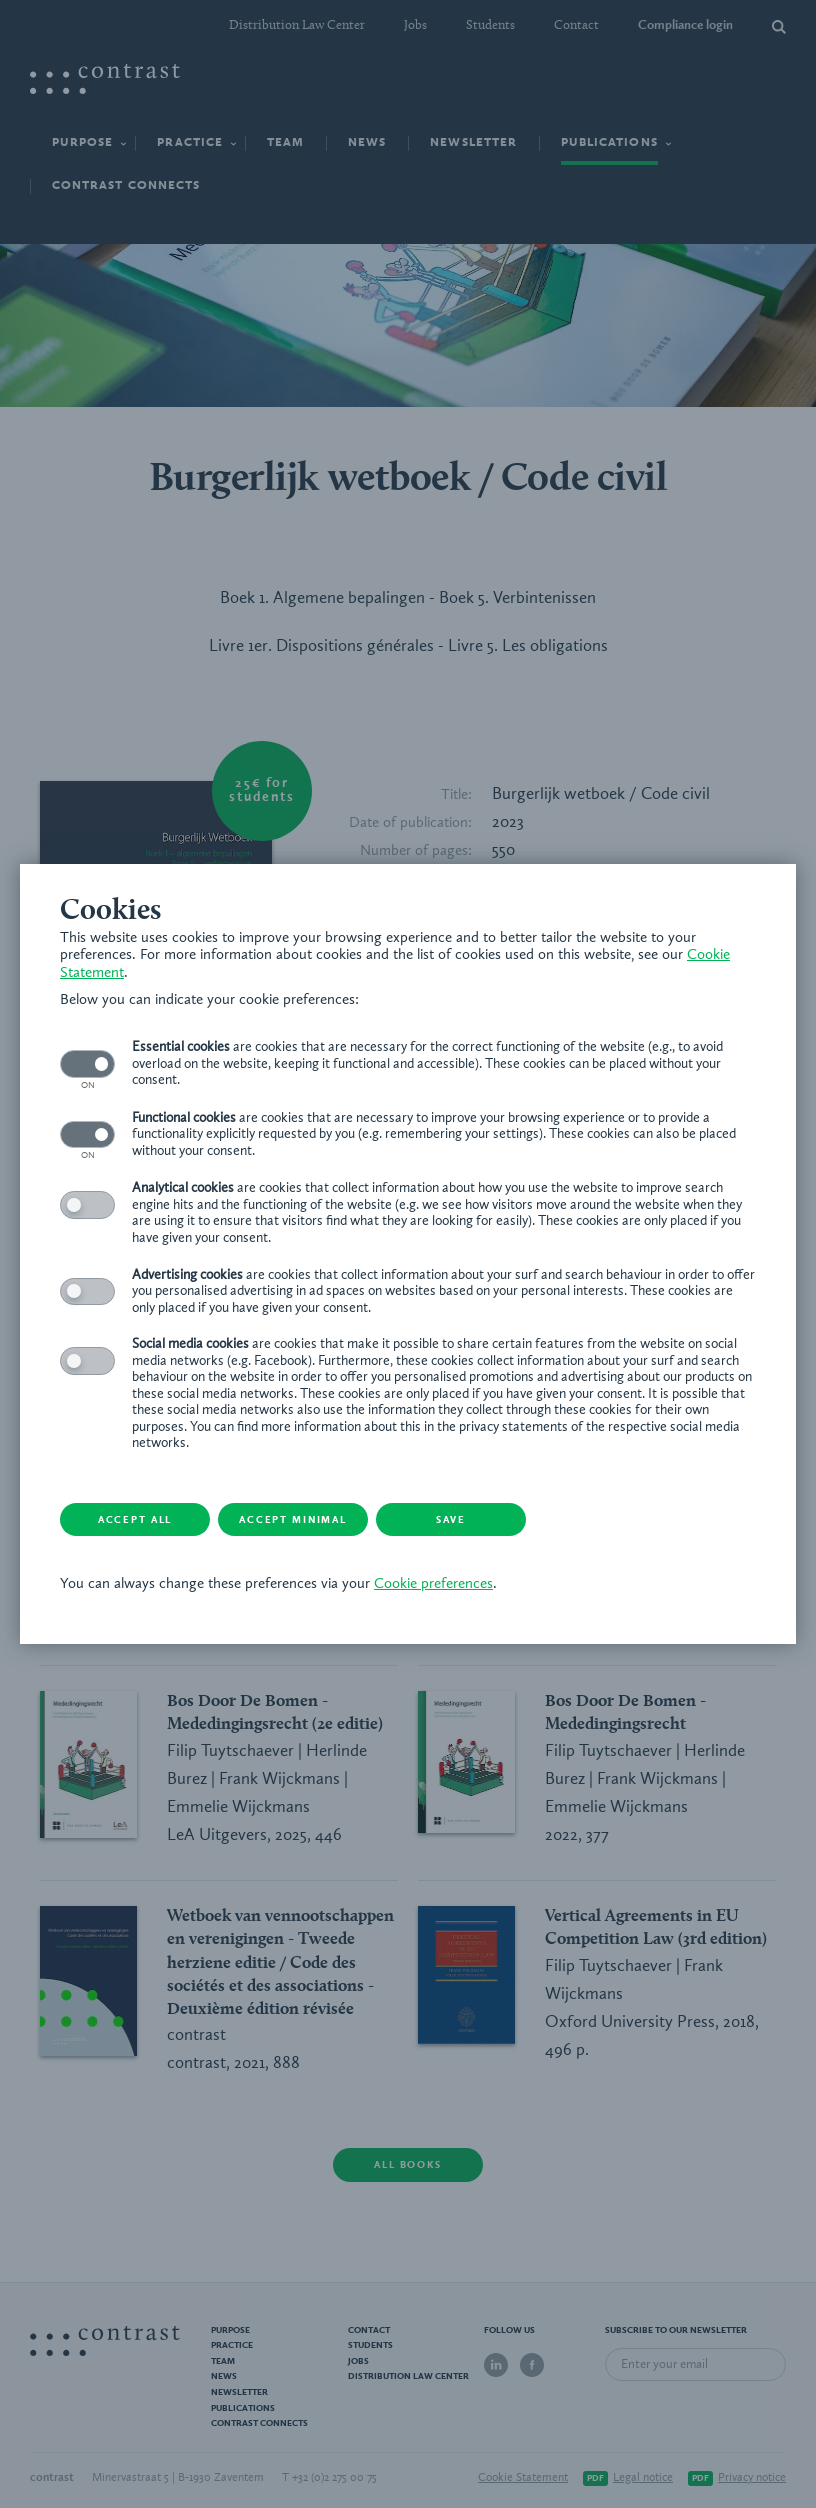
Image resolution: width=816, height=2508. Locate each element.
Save (451, 1520)
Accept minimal (293, 1520)
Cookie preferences (433, 1584)
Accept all (135, 1520)
